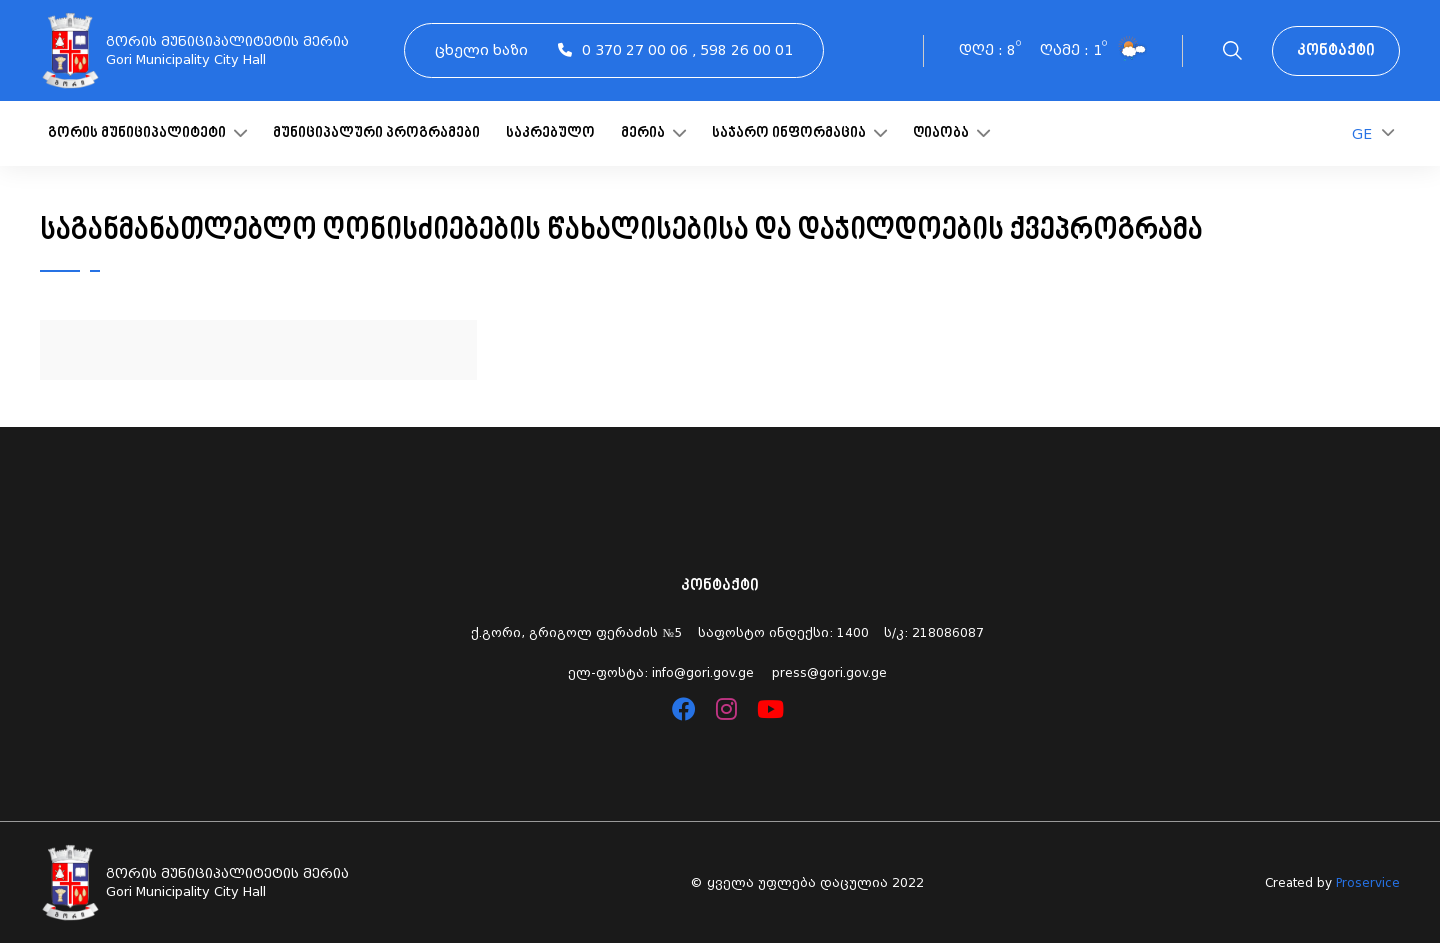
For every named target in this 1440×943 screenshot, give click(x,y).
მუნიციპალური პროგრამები (376, 133)
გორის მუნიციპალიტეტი (147, 133)
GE (1373, 133)
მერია (653, 133)
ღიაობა (951, 133)
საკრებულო (550, 133)
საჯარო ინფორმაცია (799, 133)
